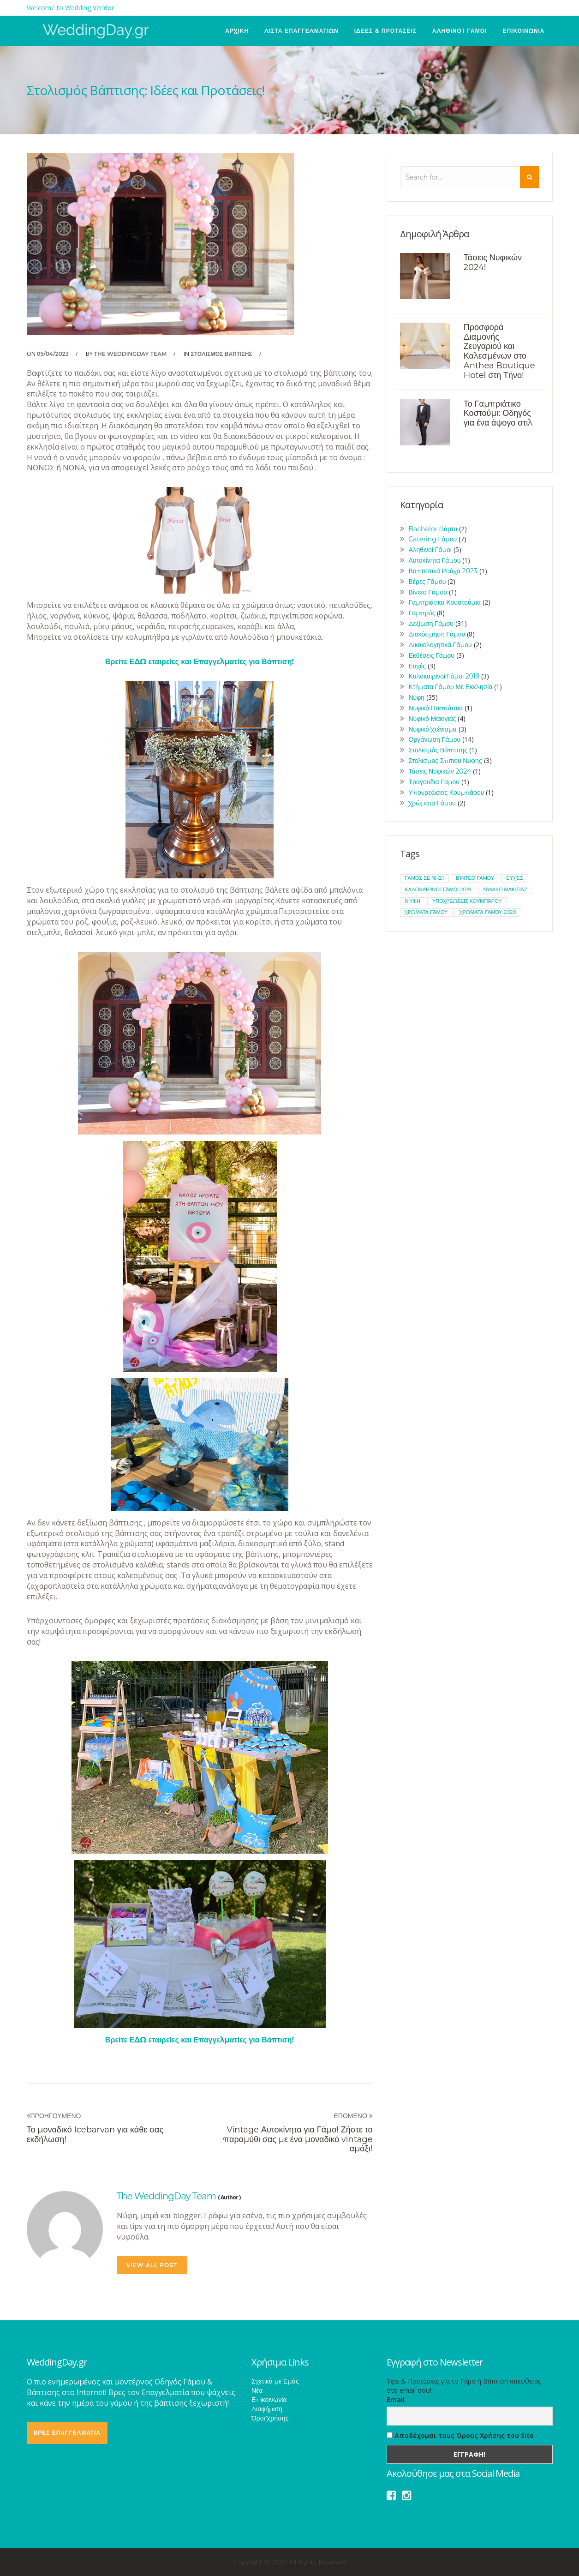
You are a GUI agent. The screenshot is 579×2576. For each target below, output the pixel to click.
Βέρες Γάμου (427, 581)
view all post (152, 2265)
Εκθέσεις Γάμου (431, 655)
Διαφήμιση (266, 2409)
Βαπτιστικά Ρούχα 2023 (443, 571)
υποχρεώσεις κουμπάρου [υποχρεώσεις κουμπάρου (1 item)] (467, 901)
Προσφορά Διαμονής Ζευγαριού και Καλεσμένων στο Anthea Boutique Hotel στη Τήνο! (499, 351)
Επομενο (353, 2116)
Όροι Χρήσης (269, 2418)
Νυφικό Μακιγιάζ (432, 719)
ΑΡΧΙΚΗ (237, 30)
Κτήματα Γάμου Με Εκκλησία (451, 687)
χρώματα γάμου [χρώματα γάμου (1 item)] (426, 912)
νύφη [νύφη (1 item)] (412, 901)
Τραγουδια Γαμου (434, 782)
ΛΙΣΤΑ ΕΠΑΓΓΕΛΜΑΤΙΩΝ (301, 30)
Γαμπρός (422, 613)
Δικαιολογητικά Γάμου (440, 645)
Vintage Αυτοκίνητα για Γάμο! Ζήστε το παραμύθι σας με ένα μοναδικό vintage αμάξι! (298, 2139)
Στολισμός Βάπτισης (221, 353)
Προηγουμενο (54, 2116)
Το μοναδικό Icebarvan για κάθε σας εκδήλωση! (95, 2134)
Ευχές (417, 666)
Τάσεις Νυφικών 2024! (493, 262)
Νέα (257, 2390)
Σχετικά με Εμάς (275, 2381)
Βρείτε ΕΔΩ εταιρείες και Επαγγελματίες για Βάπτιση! (199, 661)
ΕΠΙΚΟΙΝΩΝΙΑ (523, 30)
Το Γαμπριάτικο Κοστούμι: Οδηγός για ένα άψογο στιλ (498, 413)
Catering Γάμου (433, 539)
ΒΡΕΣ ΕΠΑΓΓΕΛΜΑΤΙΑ (67, 2432)
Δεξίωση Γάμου (431, 623)
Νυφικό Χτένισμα (433, 729)
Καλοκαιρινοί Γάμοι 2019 (444, 676)
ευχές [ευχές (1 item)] (514, 878)
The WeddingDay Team (130, 353)
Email (396, 2399)
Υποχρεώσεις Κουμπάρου (446, 792)
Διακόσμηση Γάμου (437, 634)
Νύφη (417, 697)
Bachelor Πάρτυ (433, 529)
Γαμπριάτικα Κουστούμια (445, 602)
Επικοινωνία (269, 2400)
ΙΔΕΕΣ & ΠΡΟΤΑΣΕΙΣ (385, 30)
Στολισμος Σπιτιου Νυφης (445, 761)
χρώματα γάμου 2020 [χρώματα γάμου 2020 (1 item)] (488, 912)
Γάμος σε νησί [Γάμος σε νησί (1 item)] (424, 878)
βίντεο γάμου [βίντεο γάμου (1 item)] (475, 878)
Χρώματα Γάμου (432, 803)
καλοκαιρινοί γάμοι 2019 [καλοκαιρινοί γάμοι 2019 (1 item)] (438, 889)
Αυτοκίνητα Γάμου (435, 560)
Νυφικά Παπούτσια (436, 708)
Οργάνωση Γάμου (435, 739)
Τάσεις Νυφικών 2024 (440, 771)
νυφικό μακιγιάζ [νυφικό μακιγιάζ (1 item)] (505, 889)
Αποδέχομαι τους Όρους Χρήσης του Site (460, 2435)
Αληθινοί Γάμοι (459, 30)
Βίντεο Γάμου (428, 592)
